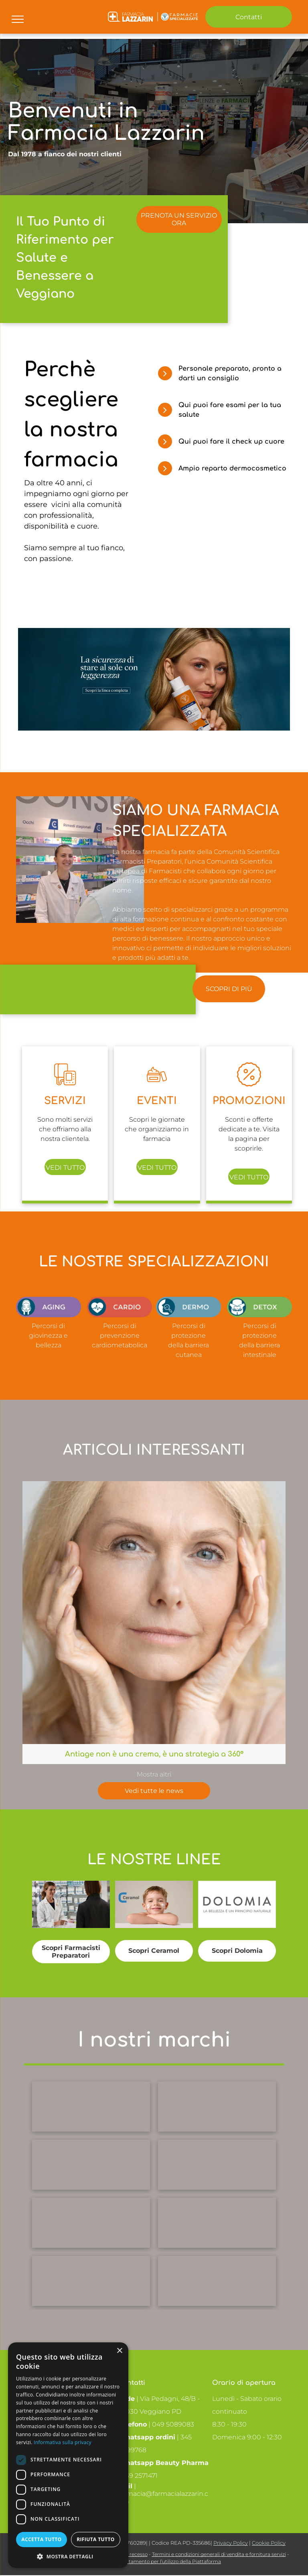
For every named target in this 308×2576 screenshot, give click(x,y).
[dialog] (68, 2455)
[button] (68, 2556)
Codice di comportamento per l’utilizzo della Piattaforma (154, 2561)
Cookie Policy (269, 2543)
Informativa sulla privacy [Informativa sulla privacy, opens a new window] (62, 2442)
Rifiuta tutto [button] (96, 2539)
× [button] (119, 2351)
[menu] (17, 19)
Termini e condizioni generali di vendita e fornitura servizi (219, 2554)
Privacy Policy (230, 2543)
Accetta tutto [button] (41, 2539)
